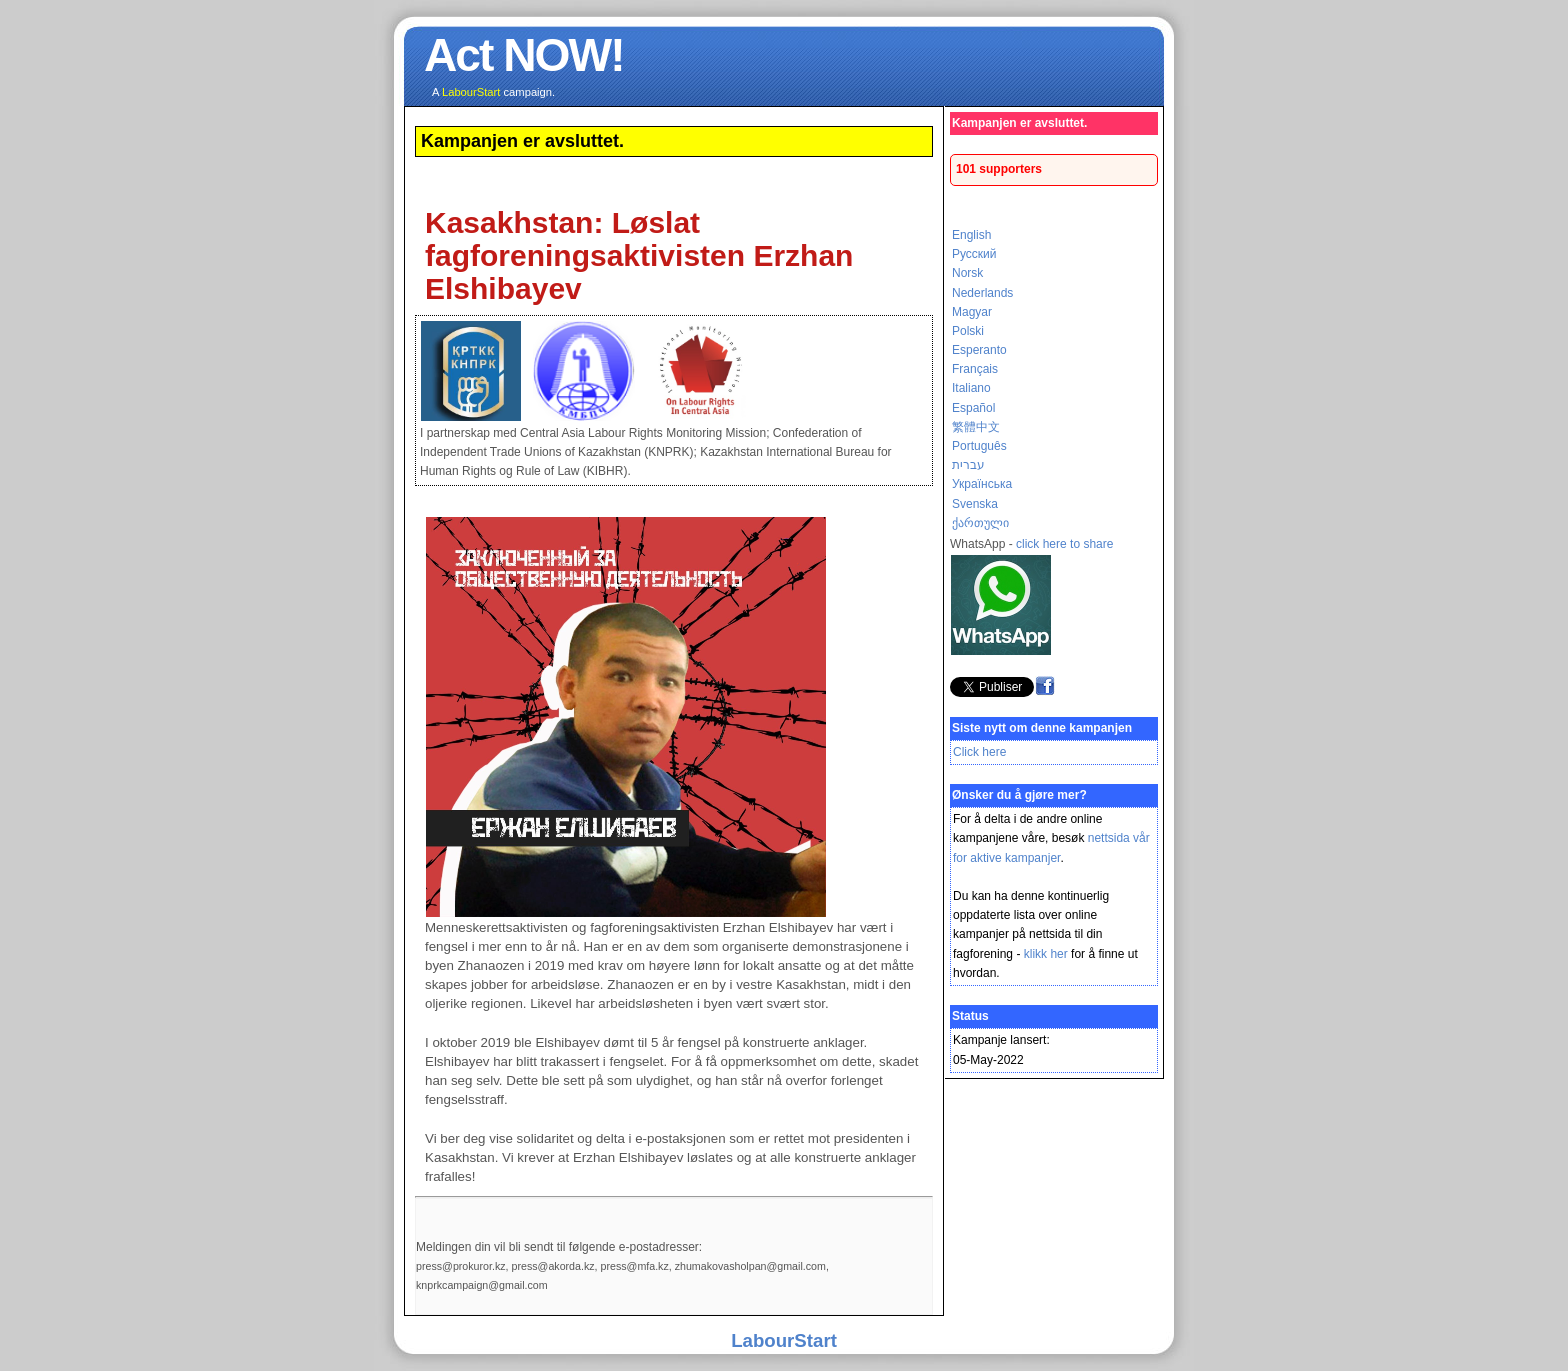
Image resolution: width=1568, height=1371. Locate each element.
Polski (968, 331)
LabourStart (784, 1340)
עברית (968, 465)
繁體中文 (976, 427)
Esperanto (979, 350)
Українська (982, 484)
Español (973, 408)
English (971, 235)
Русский (974, 254)
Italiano (971, 388)
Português (979, 446)
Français (975, 369)
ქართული (980, 523)
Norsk (967, 273)
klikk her (1046, 954)
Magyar (972, 312)
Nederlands (982, 293)
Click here (979, 752)
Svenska (975, 504)
